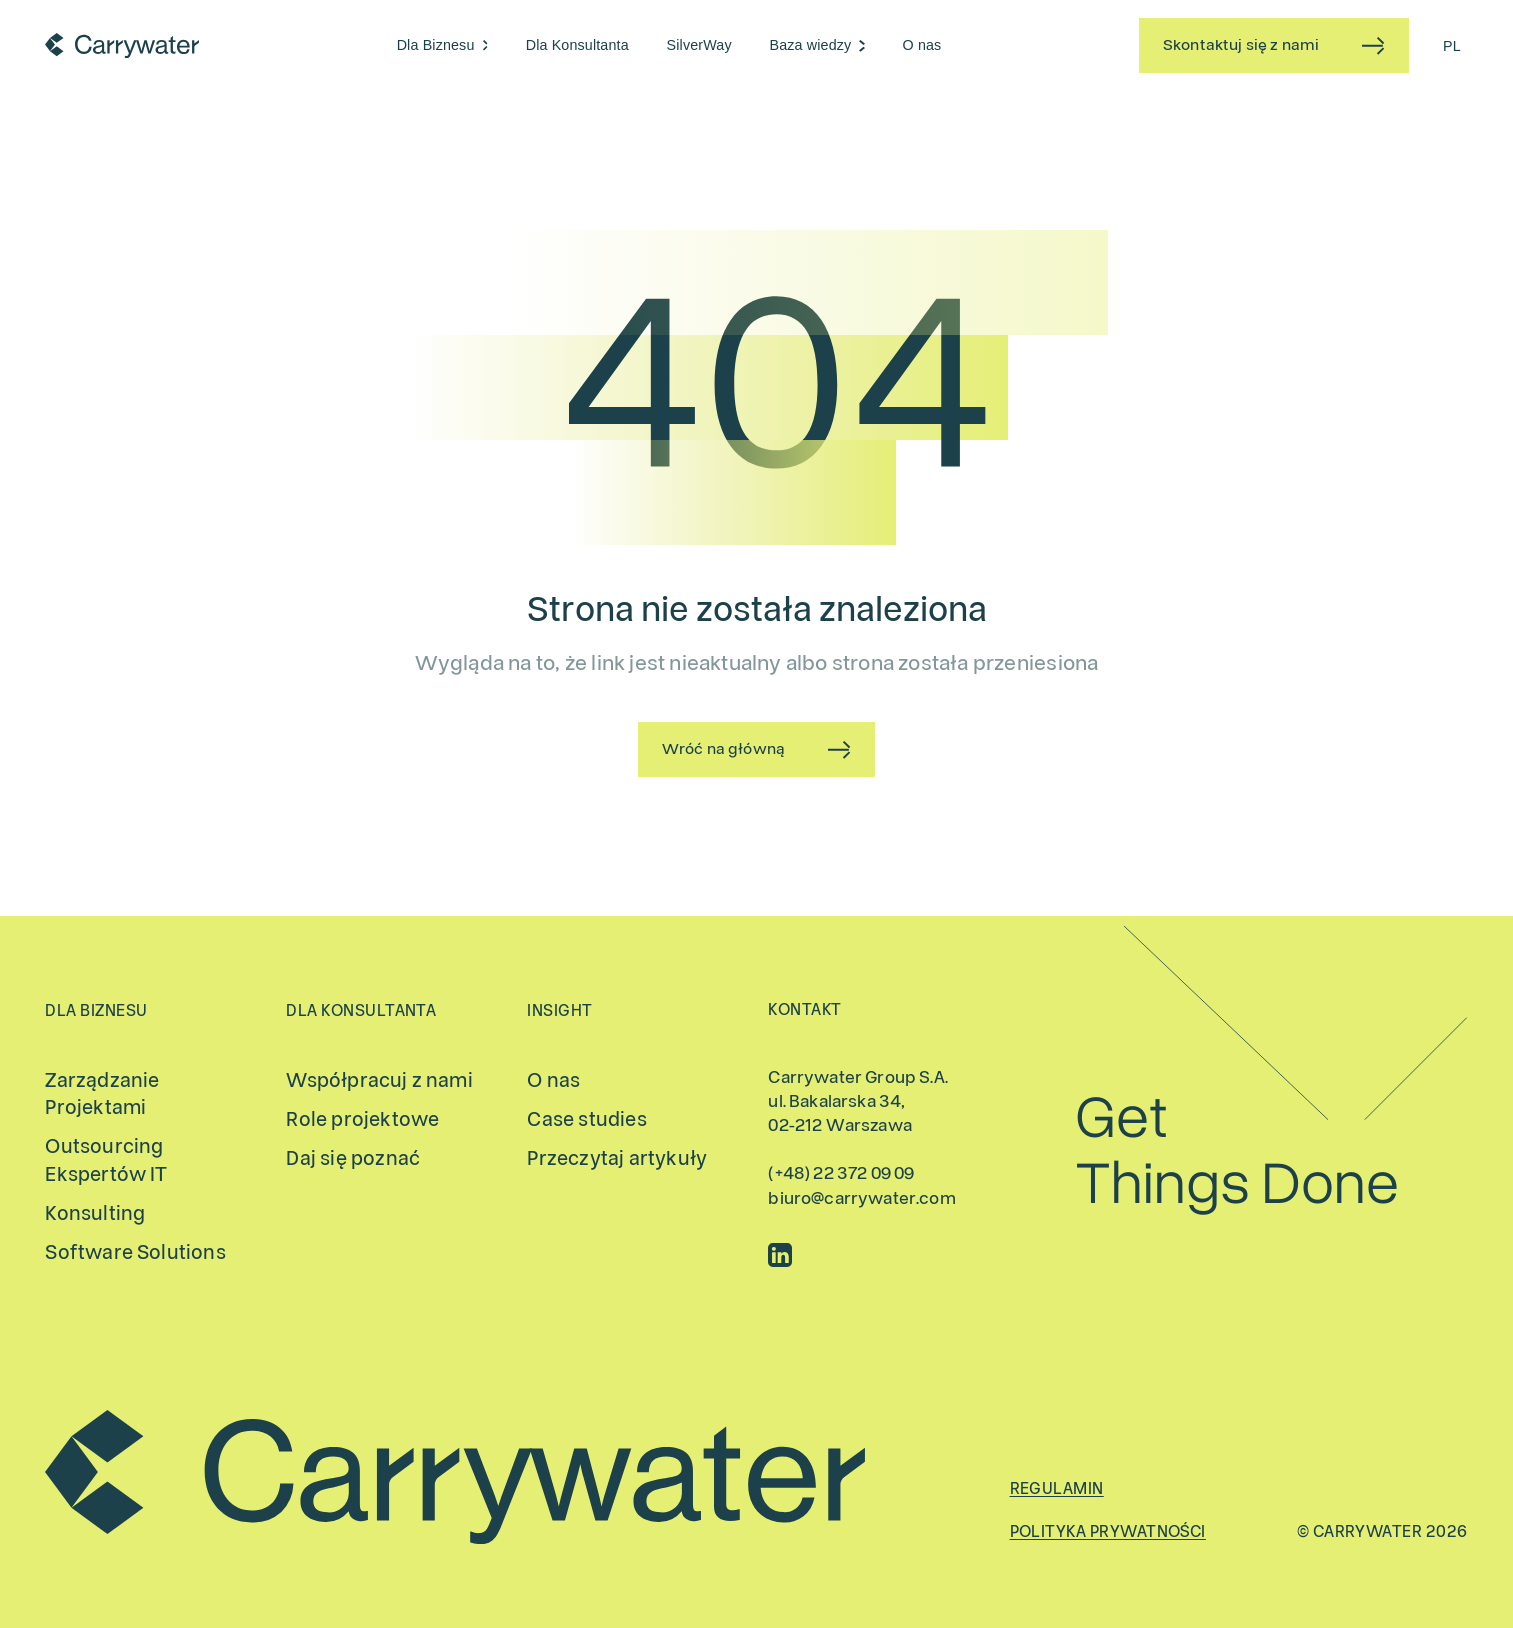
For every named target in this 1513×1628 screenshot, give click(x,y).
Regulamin (1057, 1489)
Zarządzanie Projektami (102, 1094)
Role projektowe (362, 1119)
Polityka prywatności (1108, 1532)
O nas (922, 45)
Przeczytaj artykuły (617, 1158)
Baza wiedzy (811, 45)
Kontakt (804, 1010)
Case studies (586, 1119)
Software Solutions (135, 1252)
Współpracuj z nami (379, 1080)
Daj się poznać (353, 1158)
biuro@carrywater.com (861, 1199)
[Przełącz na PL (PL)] (1452, 45)
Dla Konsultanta (577, 45)
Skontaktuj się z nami (1241, 45)
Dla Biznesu (436, 45)
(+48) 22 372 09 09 (841, 1174)
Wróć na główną (723, 749)
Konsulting (95, 1213)
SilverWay (699, 45)
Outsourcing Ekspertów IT (106, 1160)
